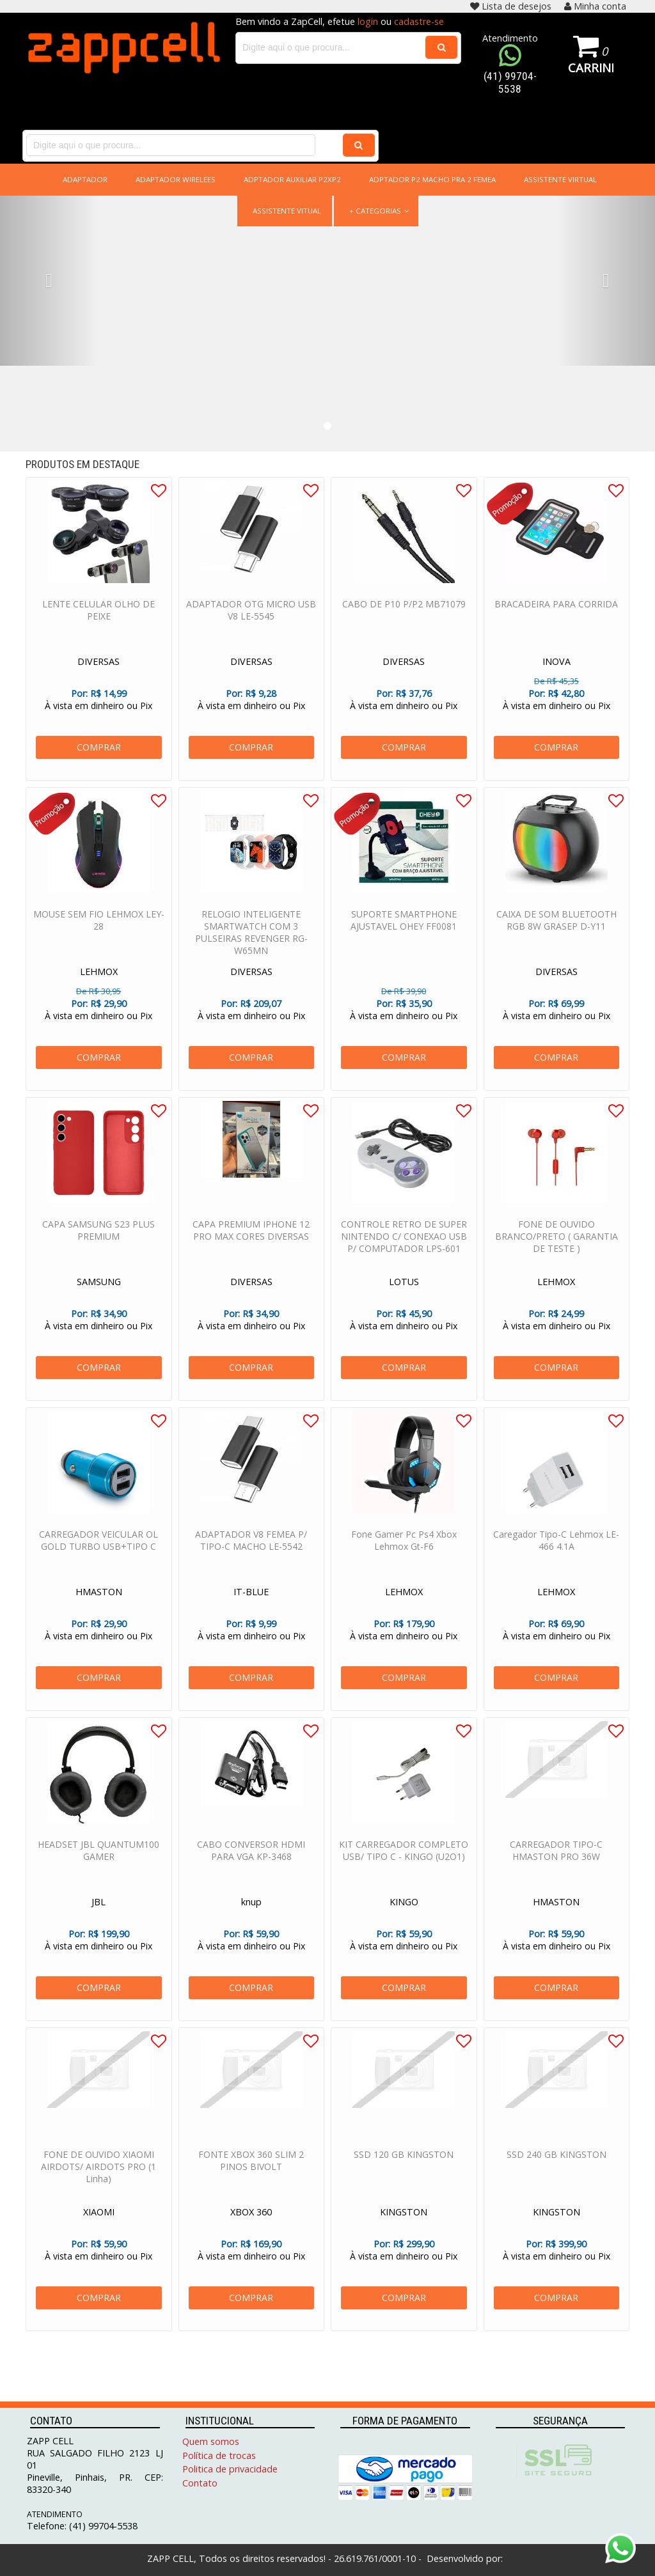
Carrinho (590, 67)
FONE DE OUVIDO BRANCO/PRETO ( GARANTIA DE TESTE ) (556, 1253)
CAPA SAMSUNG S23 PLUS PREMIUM (98, 1247)
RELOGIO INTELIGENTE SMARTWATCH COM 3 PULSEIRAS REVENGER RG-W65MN (251, 949)
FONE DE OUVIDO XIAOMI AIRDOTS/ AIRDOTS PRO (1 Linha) (98, 2184)
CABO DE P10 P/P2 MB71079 (404, 621)
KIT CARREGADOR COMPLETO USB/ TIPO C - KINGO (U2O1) (403, 1867)
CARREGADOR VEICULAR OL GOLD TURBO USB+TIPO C (98, 1557)
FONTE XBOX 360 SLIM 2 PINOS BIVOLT (251, 2178)
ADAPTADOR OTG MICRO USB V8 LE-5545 (251, 627)
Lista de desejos (510, 6)
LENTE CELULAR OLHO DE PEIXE (98, 627)
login (368, 21)
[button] (49, 281)
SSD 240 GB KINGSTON (556, 2172)
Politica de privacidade (230, 2469)
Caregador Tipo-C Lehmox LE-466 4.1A (556, 1557)
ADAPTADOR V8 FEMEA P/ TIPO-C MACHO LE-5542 (251, 1557)
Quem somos (210, 2441)
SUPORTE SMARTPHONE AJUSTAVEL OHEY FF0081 (404, 937)
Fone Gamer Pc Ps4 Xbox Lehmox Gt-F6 (404, 1557)
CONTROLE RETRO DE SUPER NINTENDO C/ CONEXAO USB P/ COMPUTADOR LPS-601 (404, 1253)
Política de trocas (219, 2455)
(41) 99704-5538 (510, 82)
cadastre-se (419, 21)
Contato (199, 2483)
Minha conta (595, 6)
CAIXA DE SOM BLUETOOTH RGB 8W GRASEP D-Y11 (556, 937)
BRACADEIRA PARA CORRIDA (556, 621)
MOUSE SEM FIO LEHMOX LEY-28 (98, 937)
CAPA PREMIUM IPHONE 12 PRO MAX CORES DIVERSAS (251, 1247)
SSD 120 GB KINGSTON (404, 2172)
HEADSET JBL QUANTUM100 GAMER (98, 1867)
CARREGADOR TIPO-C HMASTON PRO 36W (556, 1867)
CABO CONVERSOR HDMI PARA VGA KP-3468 (251, 1867)
